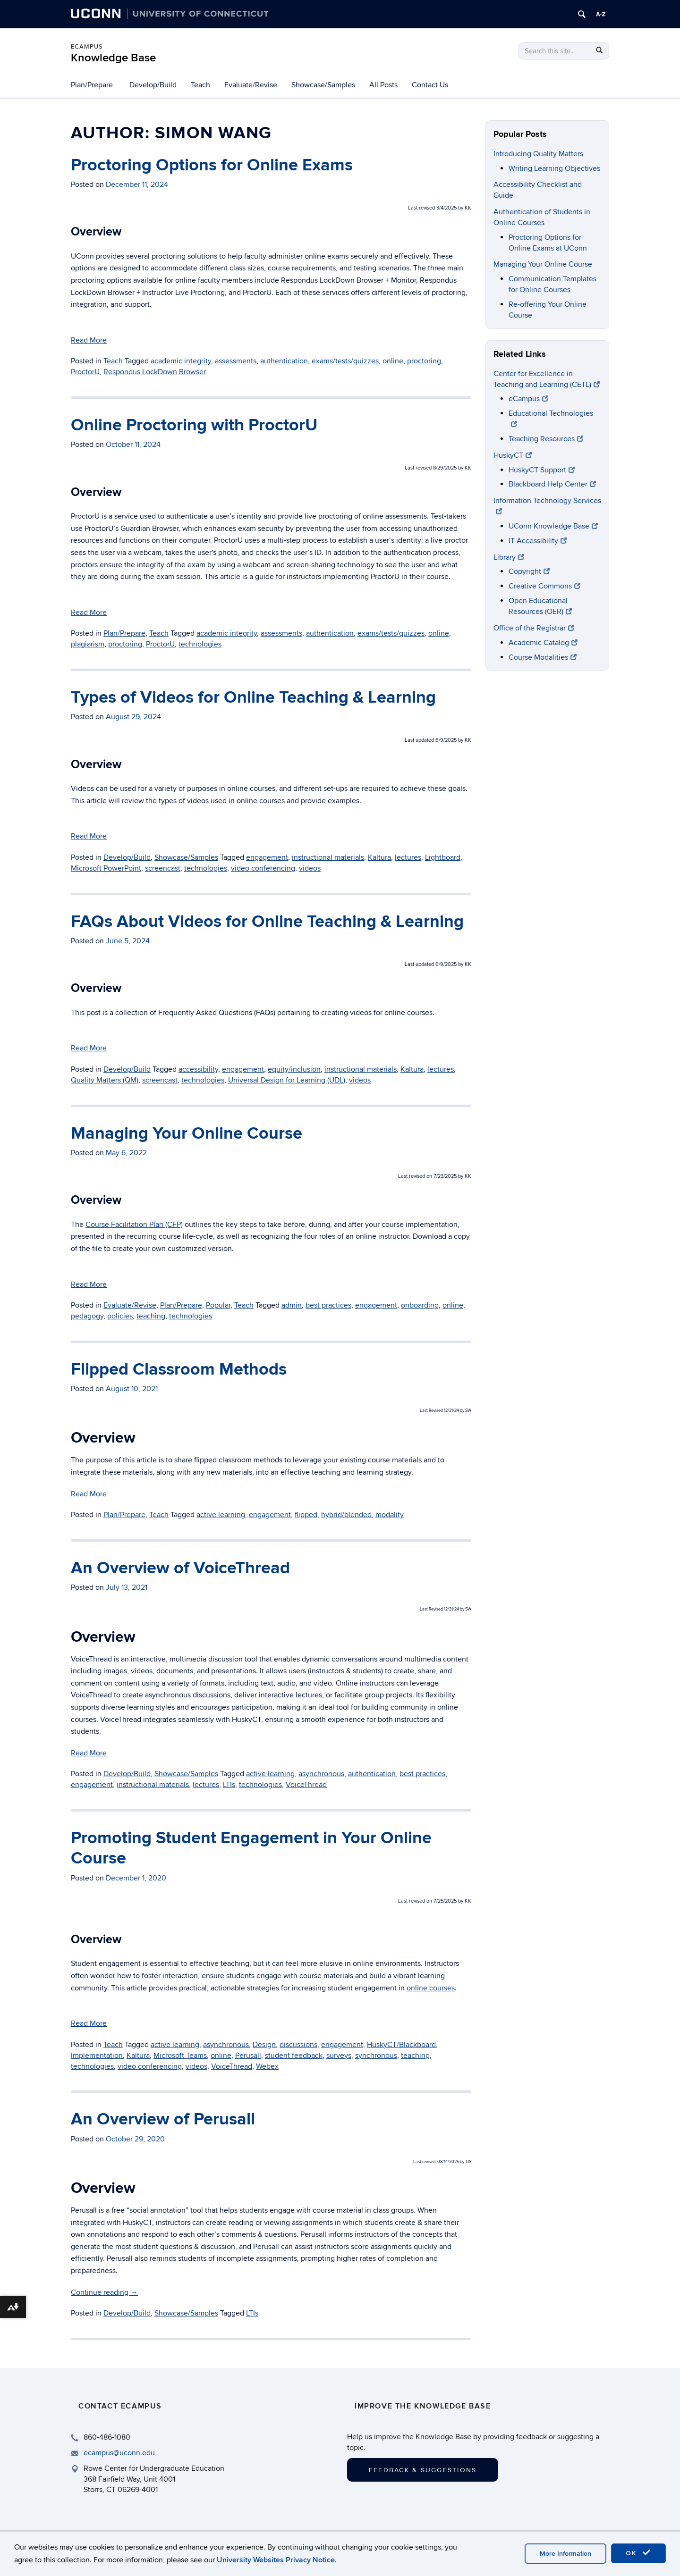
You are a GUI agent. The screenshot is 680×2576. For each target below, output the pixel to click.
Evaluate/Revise (250, 85)
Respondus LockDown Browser (154, 372)
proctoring (424, 361)
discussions (298, 2044)
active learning (220, 1514)
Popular (218, 1305)
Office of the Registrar (533, 628)
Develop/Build (153, 85)
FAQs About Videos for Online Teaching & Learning (267, 921)
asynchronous (321, 1774)
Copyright (529, 571)
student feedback (294, 2055)
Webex (267, 2066)
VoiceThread (306, 1784)
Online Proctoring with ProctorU (194, 425)
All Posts (383, 85)
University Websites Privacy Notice (276, 2560)
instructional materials (328, 857)
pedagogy (87, 1316)
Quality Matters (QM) (104, 1080)
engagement (267, 857)
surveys (338, 2055)
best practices (328, 1305)
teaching (150, 1316)
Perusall (248, 2055)
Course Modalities (543, 657)
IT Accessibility (538, 540)
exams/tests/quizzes (345, 361)
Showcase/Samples (323, 85)
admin (291, 1305)
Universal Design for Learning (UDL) (286, 1080)
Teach (200, 85)
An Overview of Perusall (163, 2119)
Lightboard (442, 857)
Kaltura (379, 857)
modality (389, 1514)
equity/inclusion (294, 1069)
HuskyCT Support (542, 470)
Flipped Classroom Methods (179, 1369)
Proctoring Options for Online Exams (212, 165)
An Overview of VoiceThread (180, 1568)
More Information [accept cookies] (565, 2554)
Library (508, 557)
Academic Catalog (543, 642)
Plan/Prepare (92, 85)
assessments (235, 361)
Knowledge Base (113, 58)
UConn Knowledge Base (553, 526)
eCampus (87, 46)
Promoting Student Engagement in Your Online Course (251, 1848)
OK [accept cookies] (638, 2553)
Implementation (97, 2055)
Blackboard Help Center (552, 484)
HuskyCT (512, 455)
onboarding (420, 1305)
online (392, 361)
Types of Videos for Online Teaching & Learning (253, 697)
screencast (162, 868)
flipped (306, 1514)
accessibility (198, 1069)
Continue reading (104, 2292)
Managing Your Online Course (186, 1133)
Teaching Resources (546, 439)
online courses (431, 1988)
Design (264, 2044)
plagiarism (87, 644)
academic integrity (181, 361)
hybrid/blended (346, 1514)
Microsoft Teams (180, 2055)
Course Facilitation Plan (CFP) (134, 1224)
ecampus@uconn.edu (119, 2453)
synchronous (376, 2055)
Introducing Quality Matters (538, 154)
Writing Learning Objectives (554, 168)
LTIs (229, 1784)
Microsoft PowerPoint (106, 868)
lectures (408, 857)
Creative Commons (544, 586)
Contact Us (430, 85)
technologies (199, 644)
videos (310, 868)
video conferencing (263, 868)
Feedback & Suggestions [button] (422, 2470)
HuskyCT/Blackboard (401, 2044)
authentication (284, 361)
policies (120, 1316)
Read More (89, 340)
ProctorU (85, 372)
